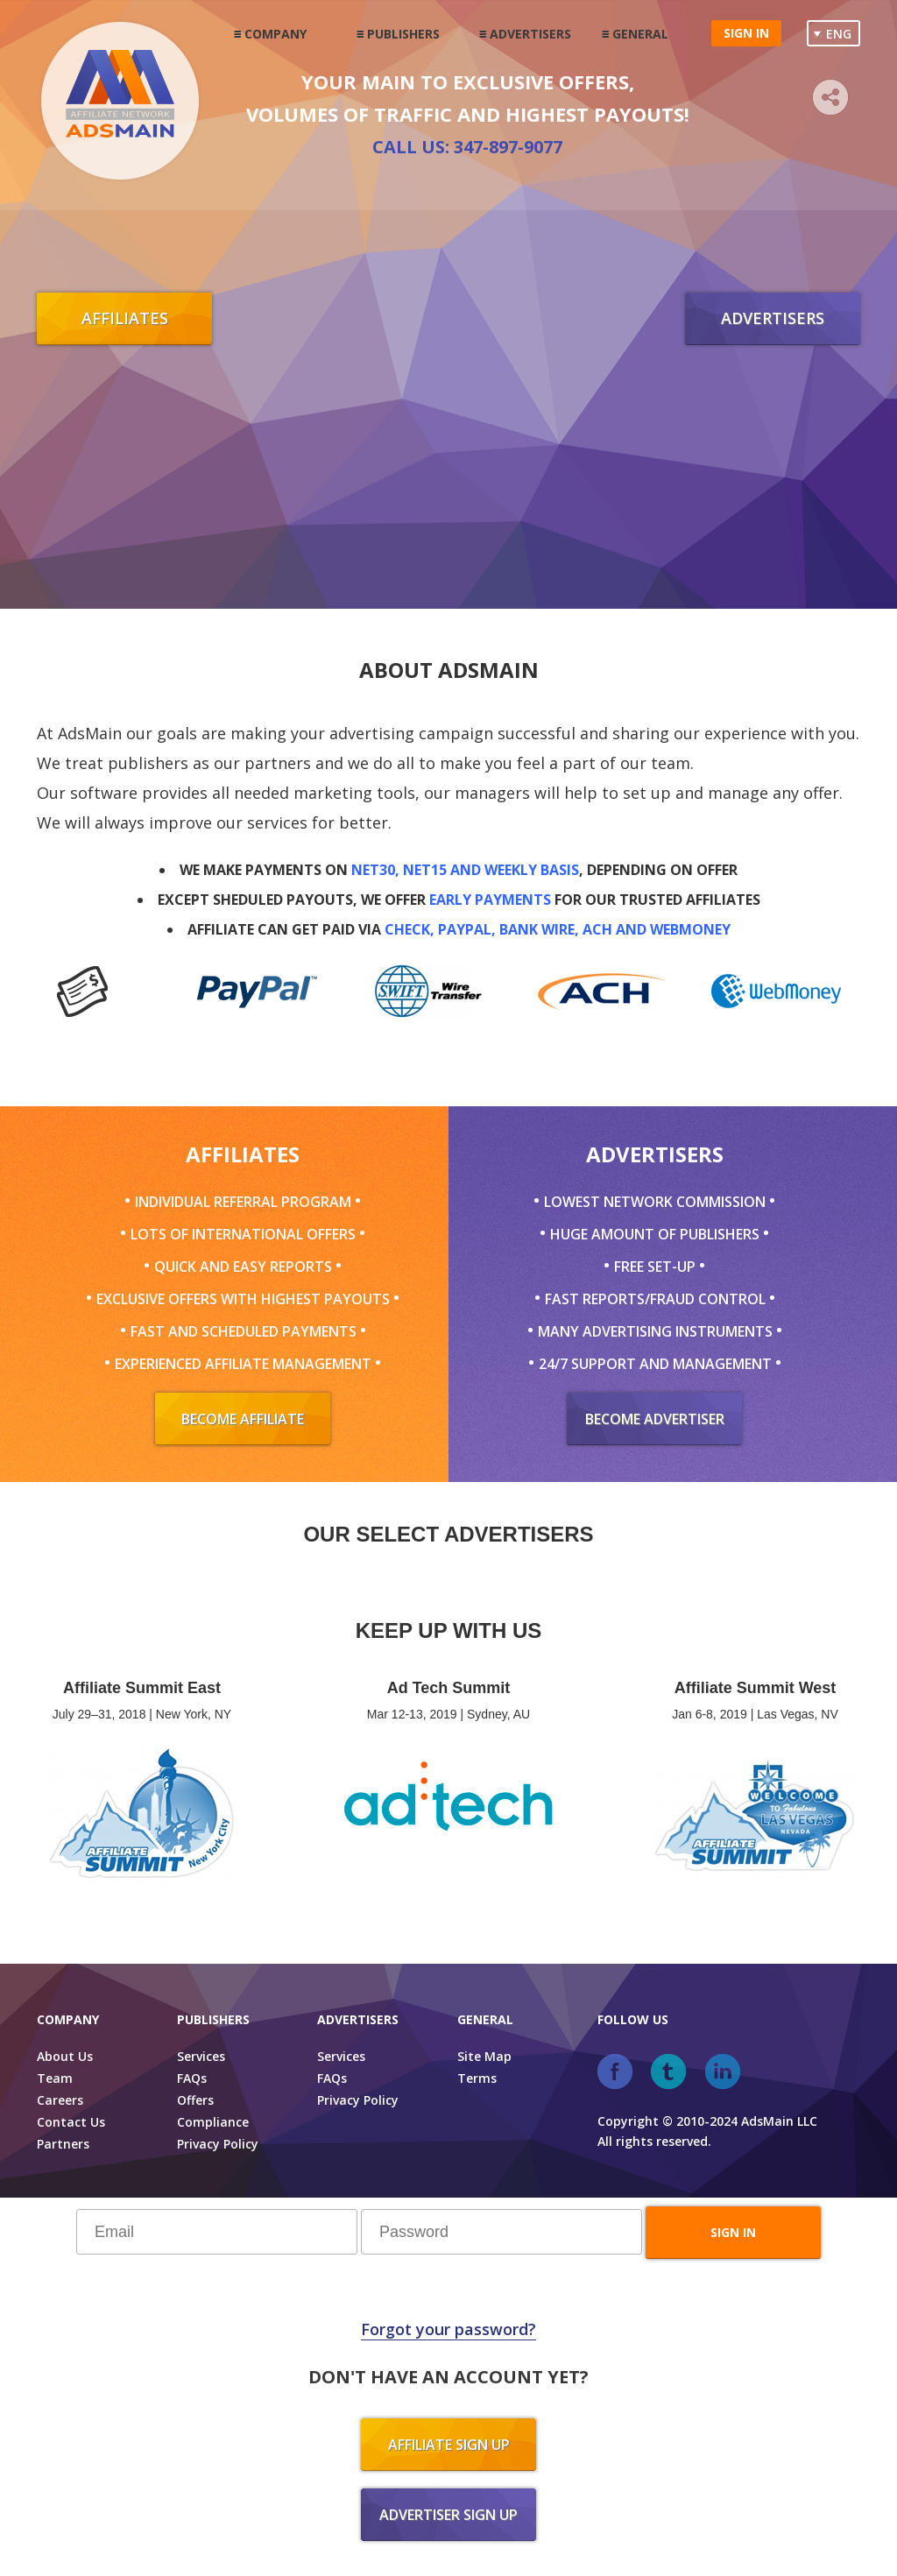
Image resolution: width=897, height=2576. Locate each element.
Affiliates (124, 317)
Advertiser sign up (448, 2514)
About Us (65, 2056)
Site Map (484, 2056)
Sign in (746, 33)
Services (201, 2056)
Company (275, 33)
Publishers (403, 33)
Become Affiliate (242, 1419)
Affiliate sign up (449, 2444)
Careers (60, 2100)
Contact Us (71, 2122)
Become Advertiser (654, 1419)
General (640, 33)
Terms (477, 2078)
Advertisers (530, 33)
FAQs (192, 2078)
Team (55, 2078)
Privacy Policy (217, 2143)
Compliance (213, 2122)
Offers (195, 2100)
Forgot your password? (448, 2329)
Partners (63, 2143)
